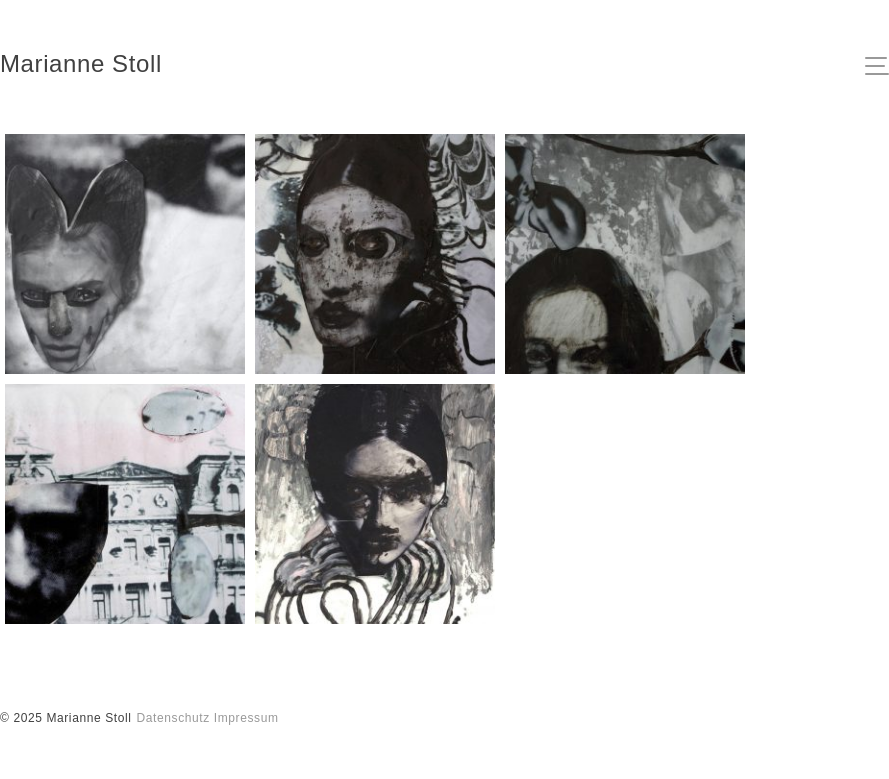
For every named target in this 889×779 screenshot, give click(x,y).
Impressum (246, 718)
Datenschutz (173, 718)
